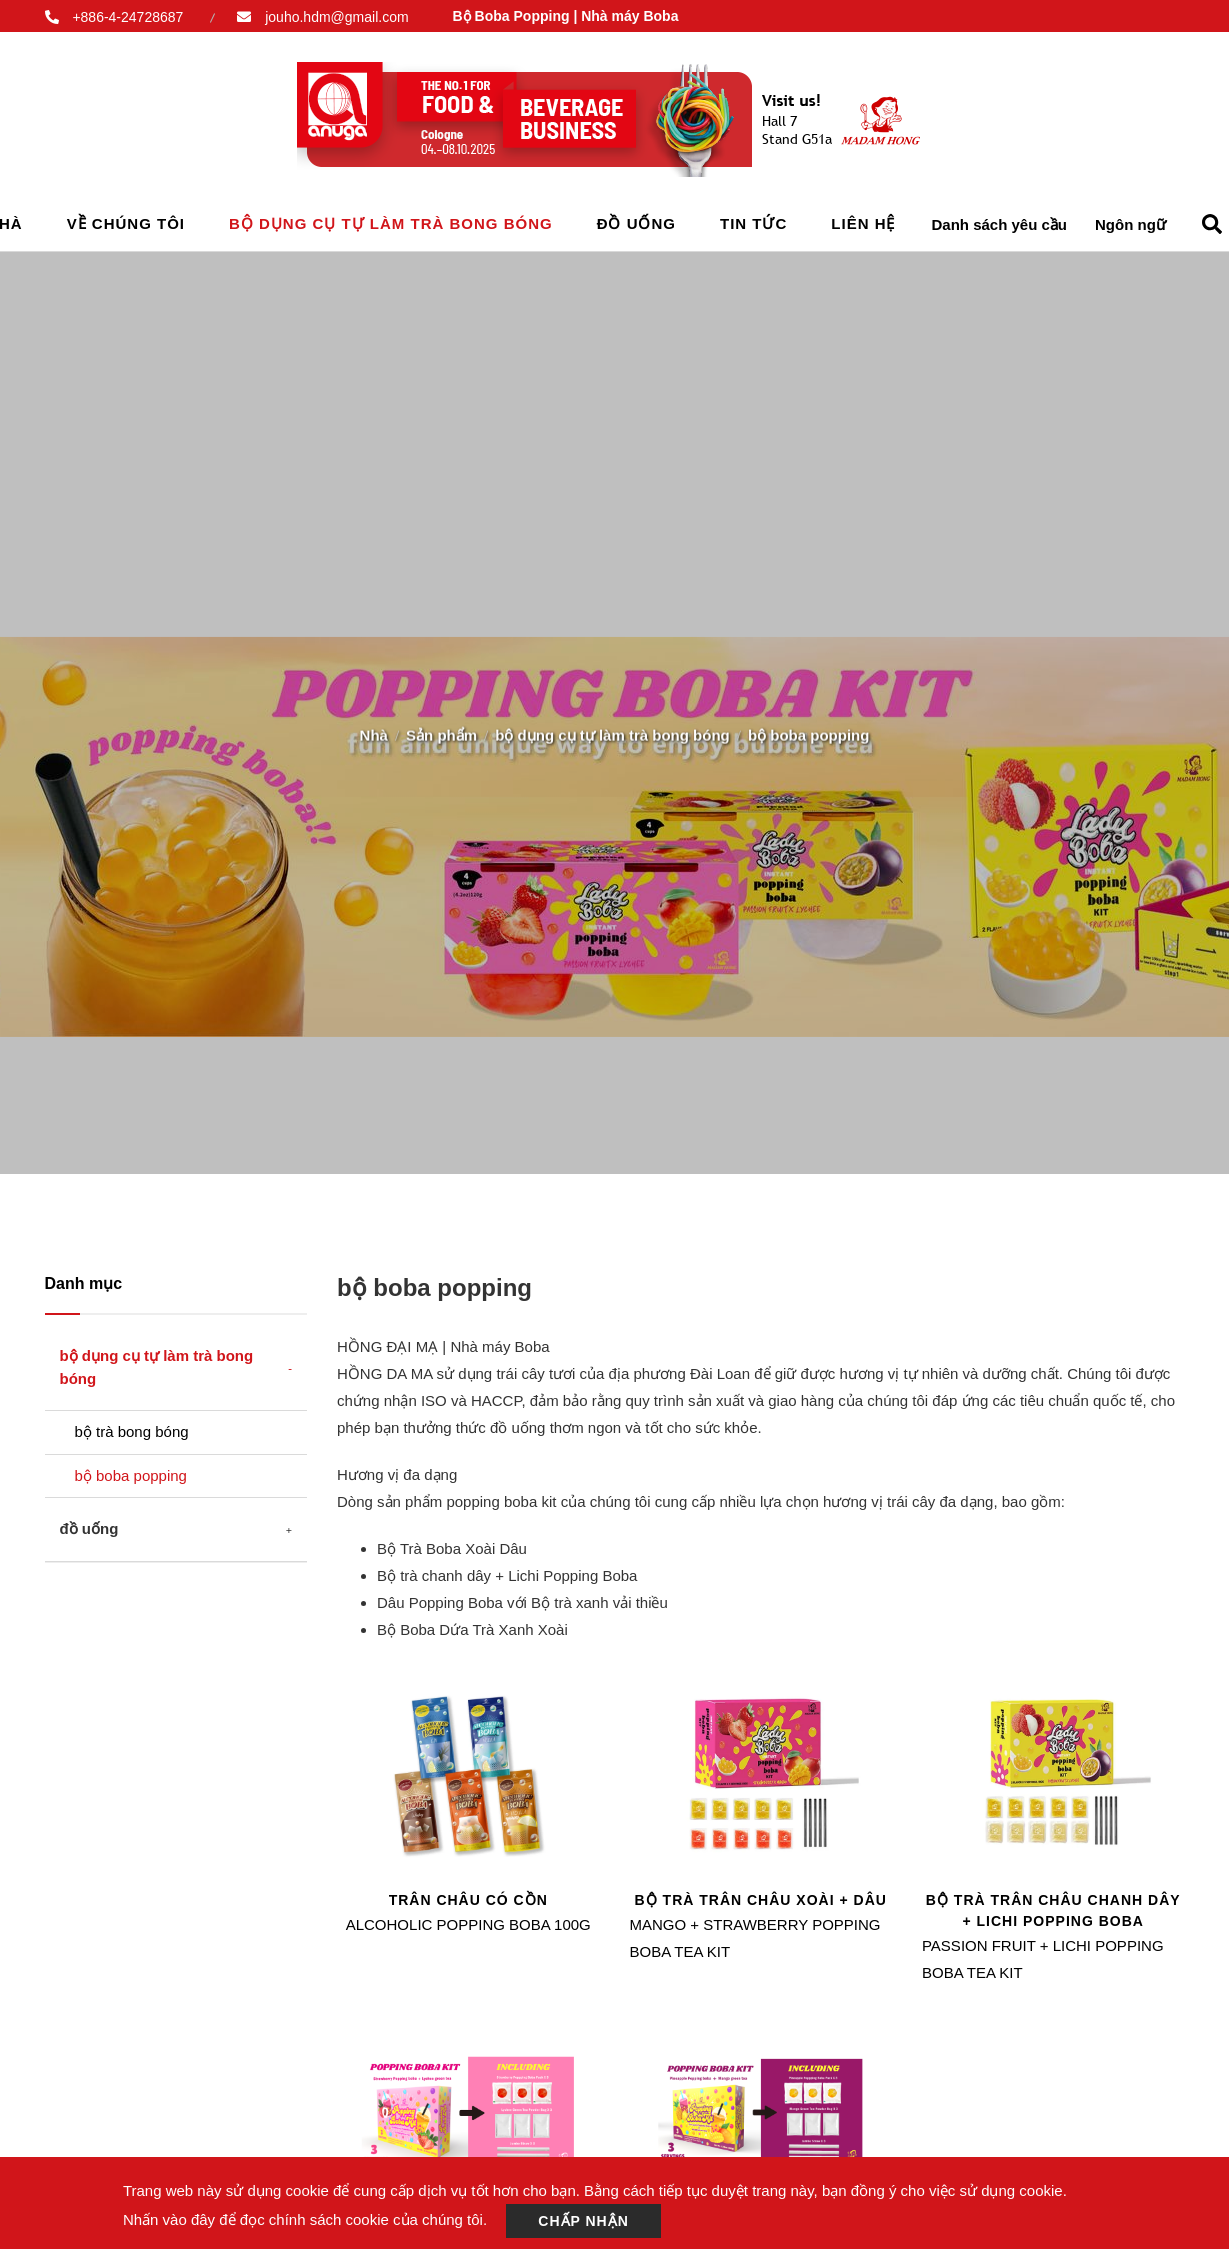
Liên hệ (863, 223)
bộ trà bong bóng (132, 1431)
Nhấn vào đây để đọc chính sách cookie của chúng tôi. (305, 2219)
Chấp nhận (583, 2221)
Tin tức (753, 223)
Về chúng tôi (126, 223)
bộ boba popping (131, 1475)
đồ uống (636, 223)
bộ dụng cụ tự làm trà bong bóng (391, 223)
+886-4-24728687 (127, 17)
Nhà (374, 730)
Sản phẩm (441, 730)
